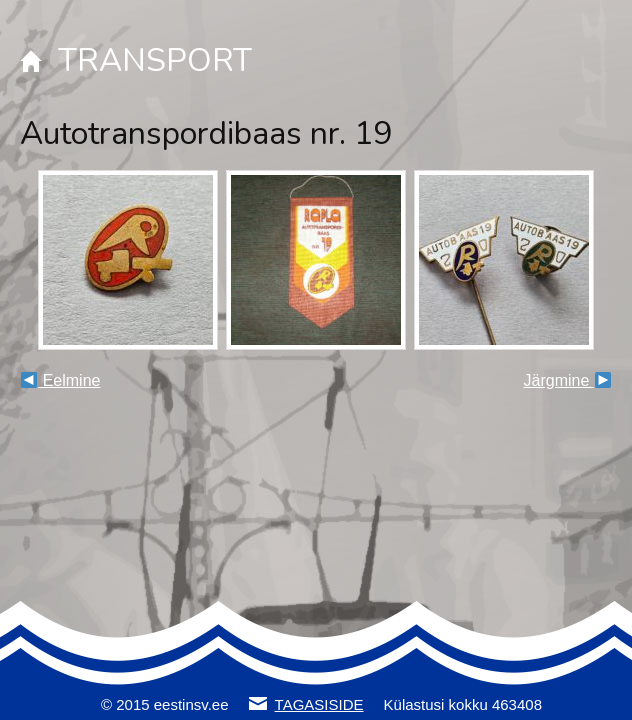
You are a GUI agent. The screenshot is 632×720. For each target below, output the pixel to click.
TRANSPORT (155, 60)
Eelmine (60, 380)
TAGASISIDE (319, 704)
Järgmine (567, 380)
